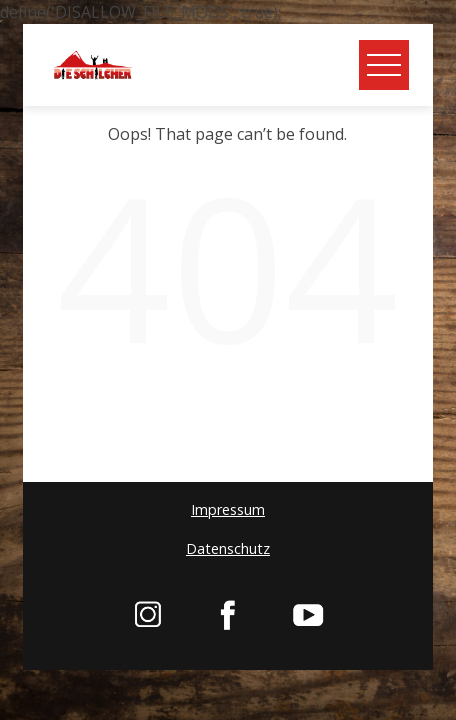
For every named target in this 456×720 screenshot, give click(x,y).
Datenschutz (228, 548)
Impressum (228, 509)
